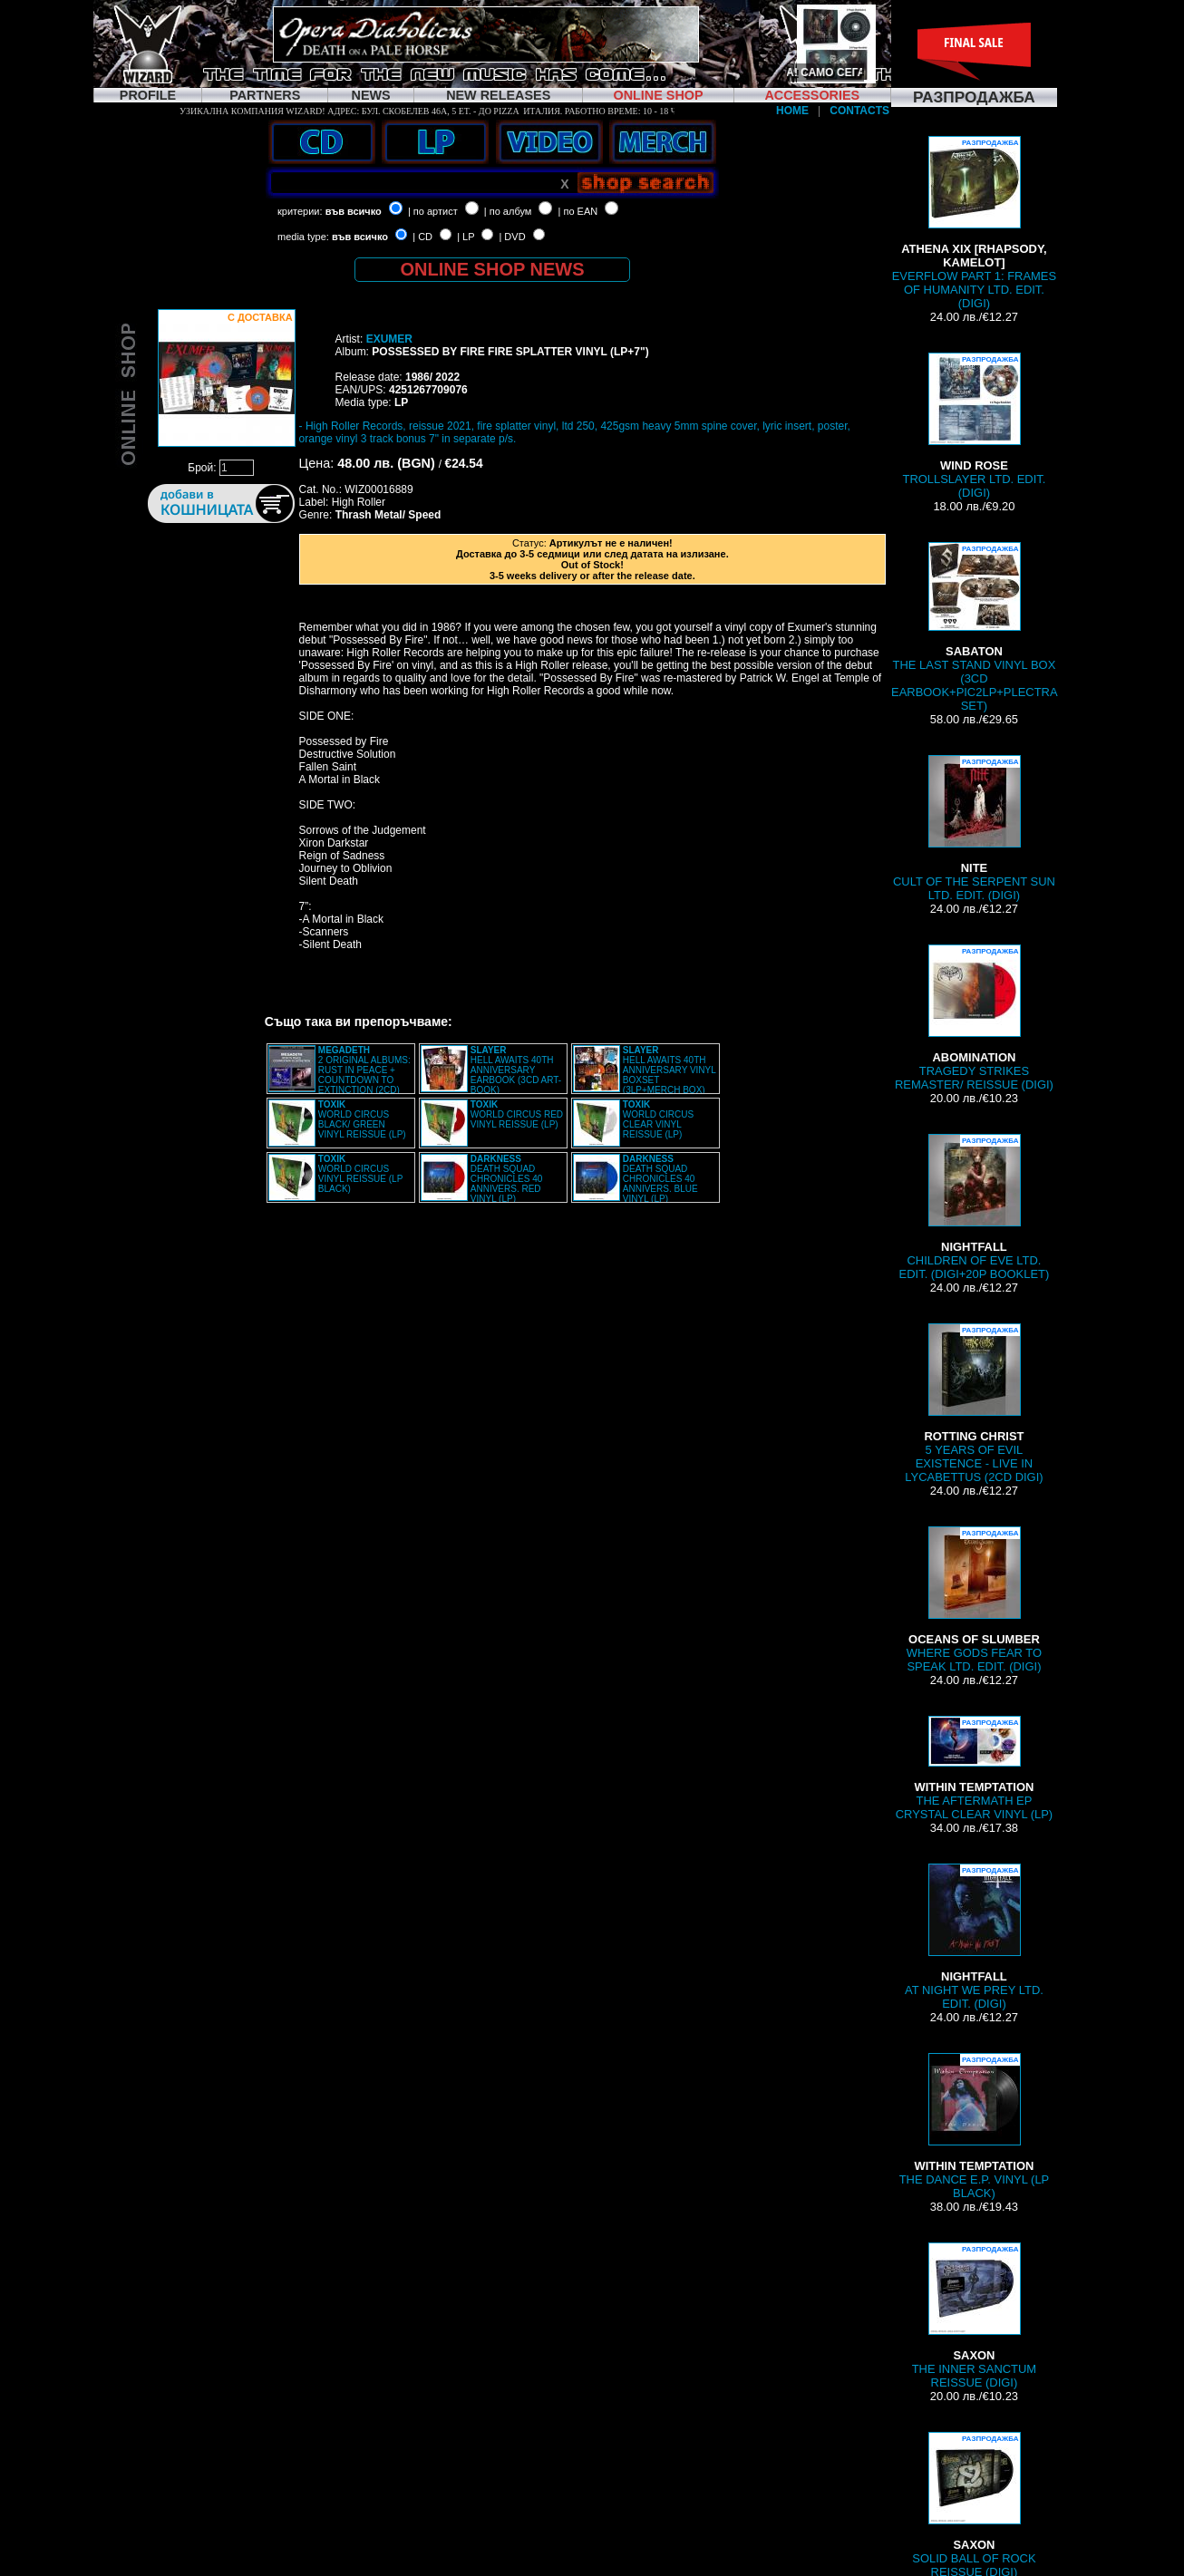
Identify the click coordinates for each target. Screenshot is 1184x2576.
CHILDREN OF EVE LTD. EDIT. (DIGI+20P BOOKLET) (974, 1207)
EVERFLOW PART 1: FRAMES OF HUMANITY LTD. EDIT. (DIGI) (974, 223)
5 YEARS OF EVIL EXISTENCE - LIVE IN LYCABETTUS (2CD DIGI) (974, 1403)
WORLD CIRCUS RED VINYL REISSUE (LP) (517, 1114)
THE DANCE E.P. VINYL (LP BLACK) (974, 2126)
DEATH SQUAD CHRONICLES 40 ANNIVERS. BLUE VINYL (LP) (660, 1179)
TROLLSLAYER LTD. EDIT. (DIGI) (973, 426)
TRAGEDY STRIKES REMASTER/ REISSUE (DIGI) (974, 1017)
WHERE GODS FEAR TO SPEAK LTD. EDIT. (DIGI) (974, 1599)
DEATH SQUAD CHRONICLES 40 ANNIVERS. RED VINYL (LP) (506, 1179)
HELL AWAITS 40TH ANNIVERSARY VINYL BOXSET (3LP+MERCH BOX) (669, 1070)
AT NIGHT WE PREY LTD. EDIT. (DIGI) (974, 1937)
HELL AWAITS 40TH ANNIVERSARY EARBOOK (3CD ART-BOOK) (516, 1070)
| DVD (512, 236)
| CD (422, 236)
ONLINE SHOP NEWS (493, 269)
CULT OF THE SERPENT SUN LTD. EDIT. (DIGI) (974, 828)
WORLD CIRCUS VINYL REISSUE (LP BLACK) (360, 1174)
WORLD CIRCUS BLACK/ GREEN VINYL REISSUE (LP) (362, 1119)
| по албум (508, 211)
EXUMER (389, 339)
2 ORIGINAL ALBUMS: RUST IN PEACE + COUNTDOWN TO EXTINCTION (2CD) (364, 1070)
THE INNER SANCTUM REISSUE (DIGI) (974, 2315)
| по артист (433, 211)
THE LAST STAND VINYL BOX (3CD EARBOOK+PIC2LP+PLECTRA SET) (974, 627)
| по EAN (578, 211)
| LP (465, 236)
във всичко (353, 211)
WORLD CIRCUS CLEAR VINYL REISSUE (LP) (658, 1119)
